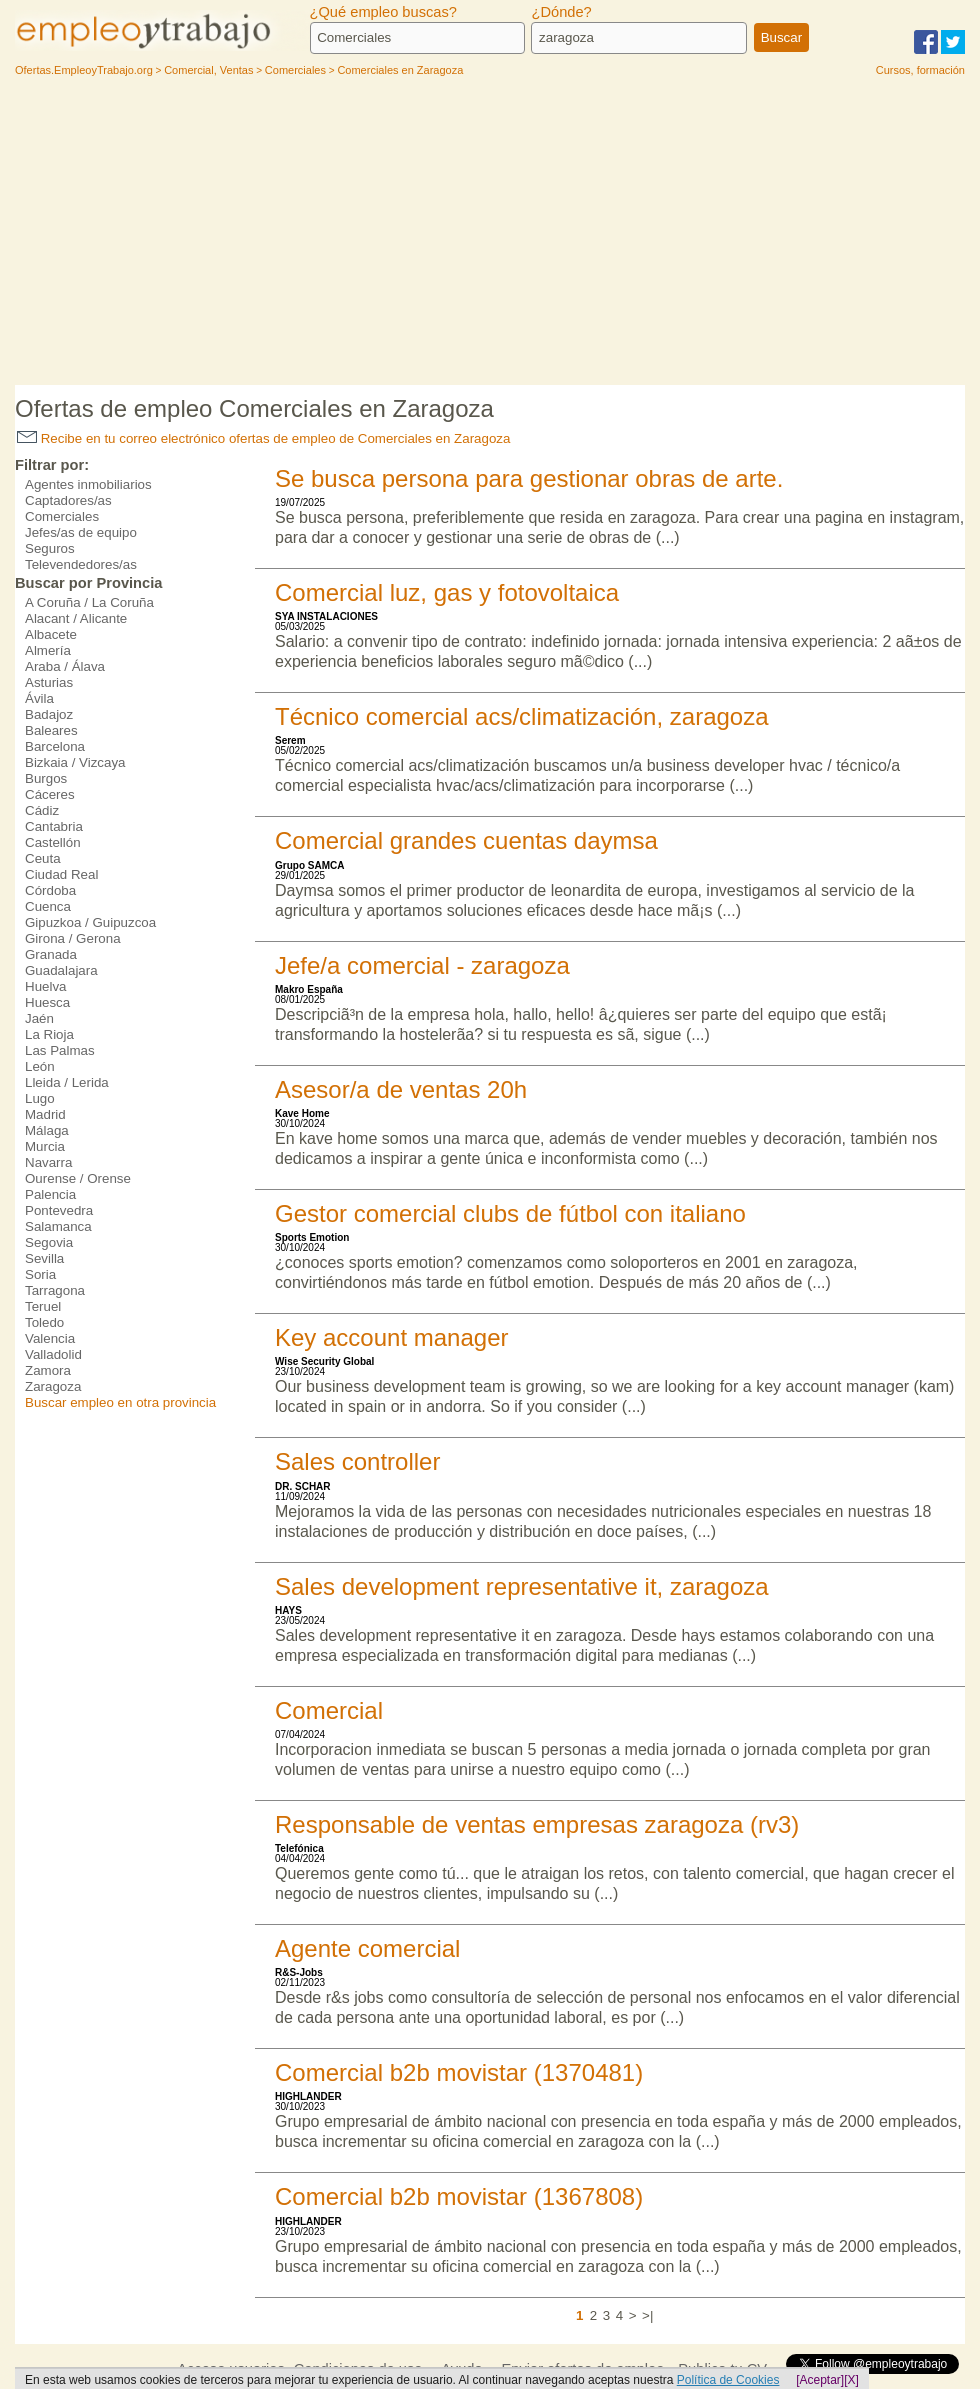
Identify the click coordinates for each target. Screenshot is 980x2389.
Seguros (50, 548)
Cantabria (54, 826)
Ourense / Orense (78, 1178)
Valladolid (53, 1354)
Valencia (50, 1338)
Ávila (39, 698)
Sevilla (44, 1258)
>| (647, 2315)
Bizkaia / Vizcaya (75, 762)
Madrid (45, 1114)
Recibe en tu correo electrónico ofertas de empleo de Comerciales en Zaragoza (263, 438)
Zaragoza (53, 1386)
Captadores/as (68, 500)
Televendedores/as (81, 564)
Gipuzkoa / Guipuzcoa (90, 922)
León (40, 1066)
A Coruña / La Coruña (89, 602)
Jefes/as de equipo (81, 532)
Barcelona (55, 746)
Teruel (43, 1306)
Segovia (49, 1242)
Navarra (48, 1162)
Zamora (48, 1370)
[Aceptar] (820, 2380)
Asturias (49, 682)
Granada (51, 954)
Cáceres (50, 794)
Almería (48, 650)
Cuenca (48, 906)
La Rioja (49, 1034)
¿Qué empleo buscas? (383, 12)
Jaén (39, 1018)
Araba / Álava (65, 666)
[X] (851, 2380)
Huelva (46, 986)
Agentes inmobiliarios (88, 484)
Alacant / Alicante (76, 618)
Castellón (53, 842)
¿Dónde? (561, 12)
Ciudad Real (61, 874)
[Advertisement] (490, 235)
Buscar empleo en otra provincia (120, 1402)
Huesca (47, 1002)
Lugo (40, 1098)
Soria (40, 1274)
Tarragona (55, 1290)
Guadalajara (61, 970)
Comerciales (62, 516)
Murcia (45, 1146)
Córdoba (50, 890)
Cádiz (42, 810)
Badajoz (49, 714)
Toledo (44, 1322)
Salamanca (58, 1226)
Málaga (47, 1130)
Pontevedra (59, 1210)
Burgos (46, 778)
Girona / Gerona (73, 938)
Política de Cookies (728, 2380)
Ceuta (43, 858)
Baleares (51, 730)
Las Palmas (60, 1050)
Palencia (50, 1194)
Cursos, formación (920, 70)
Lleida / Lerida (67, 1082)
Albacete (51, 634)
